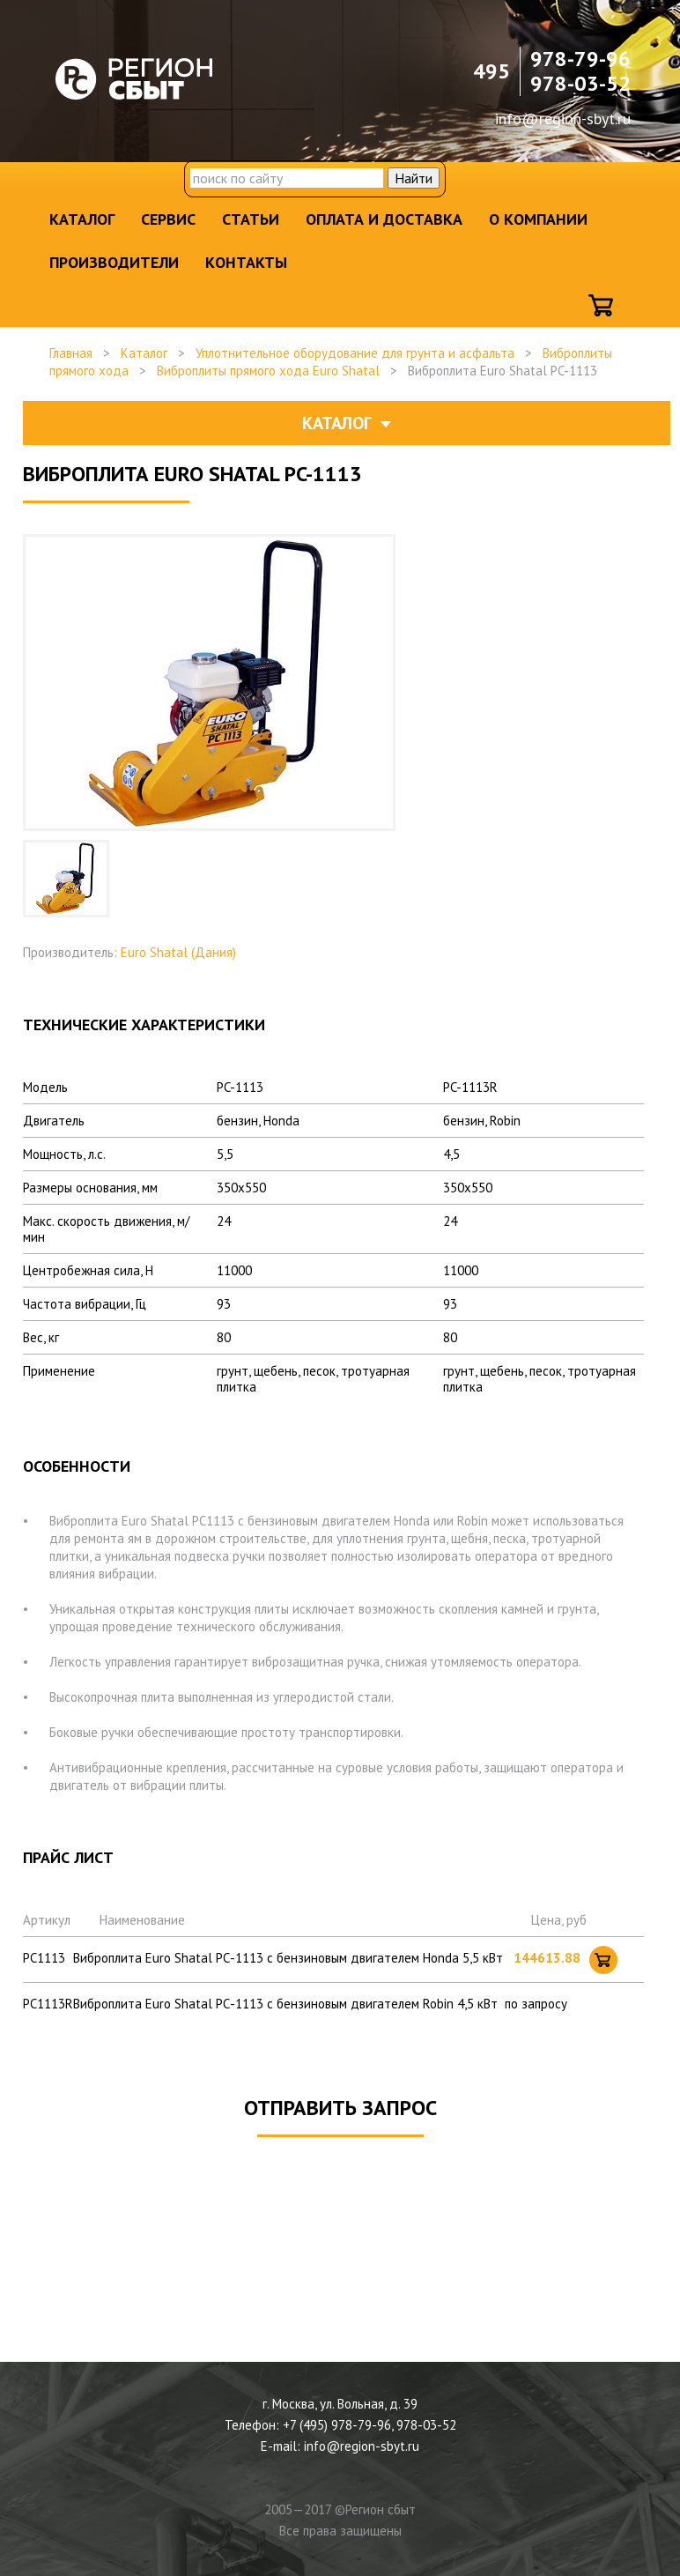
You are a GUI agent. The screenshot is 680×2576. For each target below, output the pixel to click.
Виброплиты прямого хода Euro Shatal (268, 370)
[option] (66, 878)
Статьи (250, 219)
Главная (70, 353)
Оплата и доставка (384, 219)
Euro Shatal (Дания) (178, 952)
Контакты (246, 262)
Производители (114, 262)
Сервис (168, 219)
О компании (538, 219)
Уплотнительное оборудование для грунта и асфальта (355, 353)
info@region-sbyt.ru (563, 118)
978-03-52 (580, 83)
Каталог (82, 219)
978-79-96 (580, 58)
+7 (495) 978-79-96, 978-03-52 (369, 2424)
